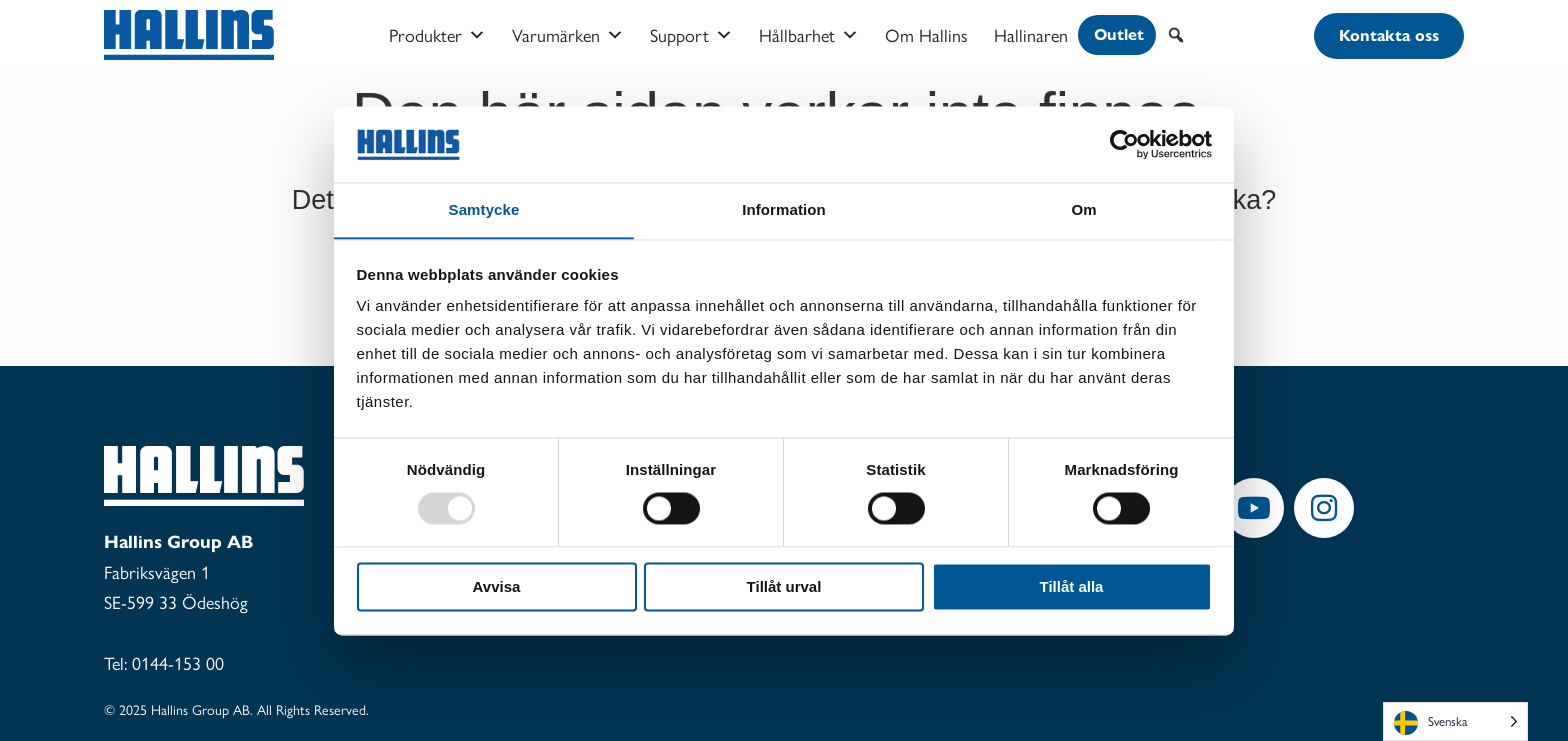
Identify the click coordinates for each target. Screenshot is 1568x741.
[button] (1176, 35)
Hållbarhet (809, 35)
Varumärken (568, 35)
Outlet (1119, 34)
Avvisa (497, 587)
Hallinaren (1031, 34)
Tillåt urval (784, 587)
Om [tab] (1083, 209)
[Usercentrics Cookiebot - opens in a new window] (1124, 144)
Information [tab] (784, 209)
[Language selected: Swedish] (1455, 721)
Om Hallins (926, 34)
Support (691, 35)
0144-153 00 (178, 662)
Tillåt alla (1072, 587)
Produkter (437, 35)
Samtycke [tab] (484, 209)
